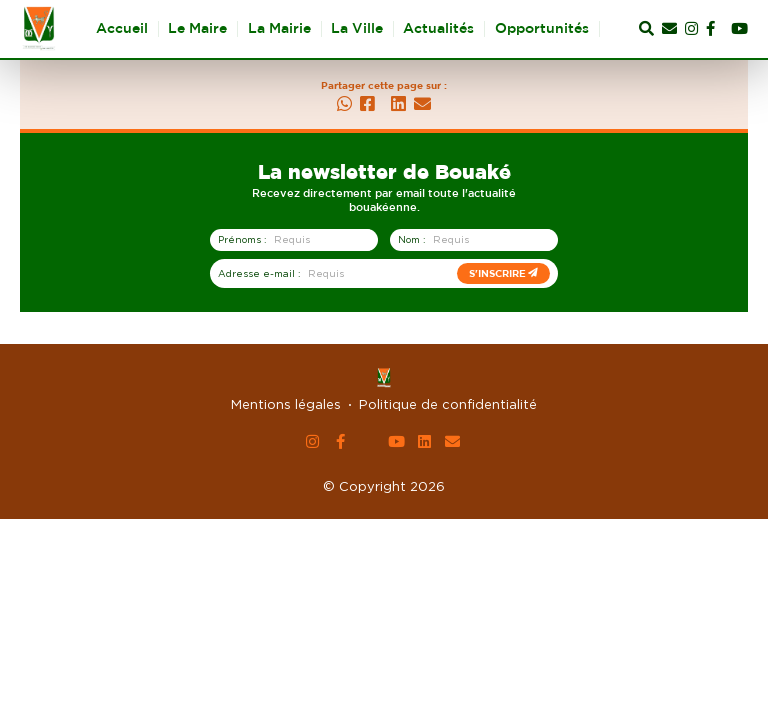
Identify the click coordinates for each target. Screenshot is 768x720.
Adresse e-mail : (259, 273)
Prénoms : (242, 239)
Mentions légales (286, 404)
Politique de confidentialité (448, 404)
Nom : (411, 239)
